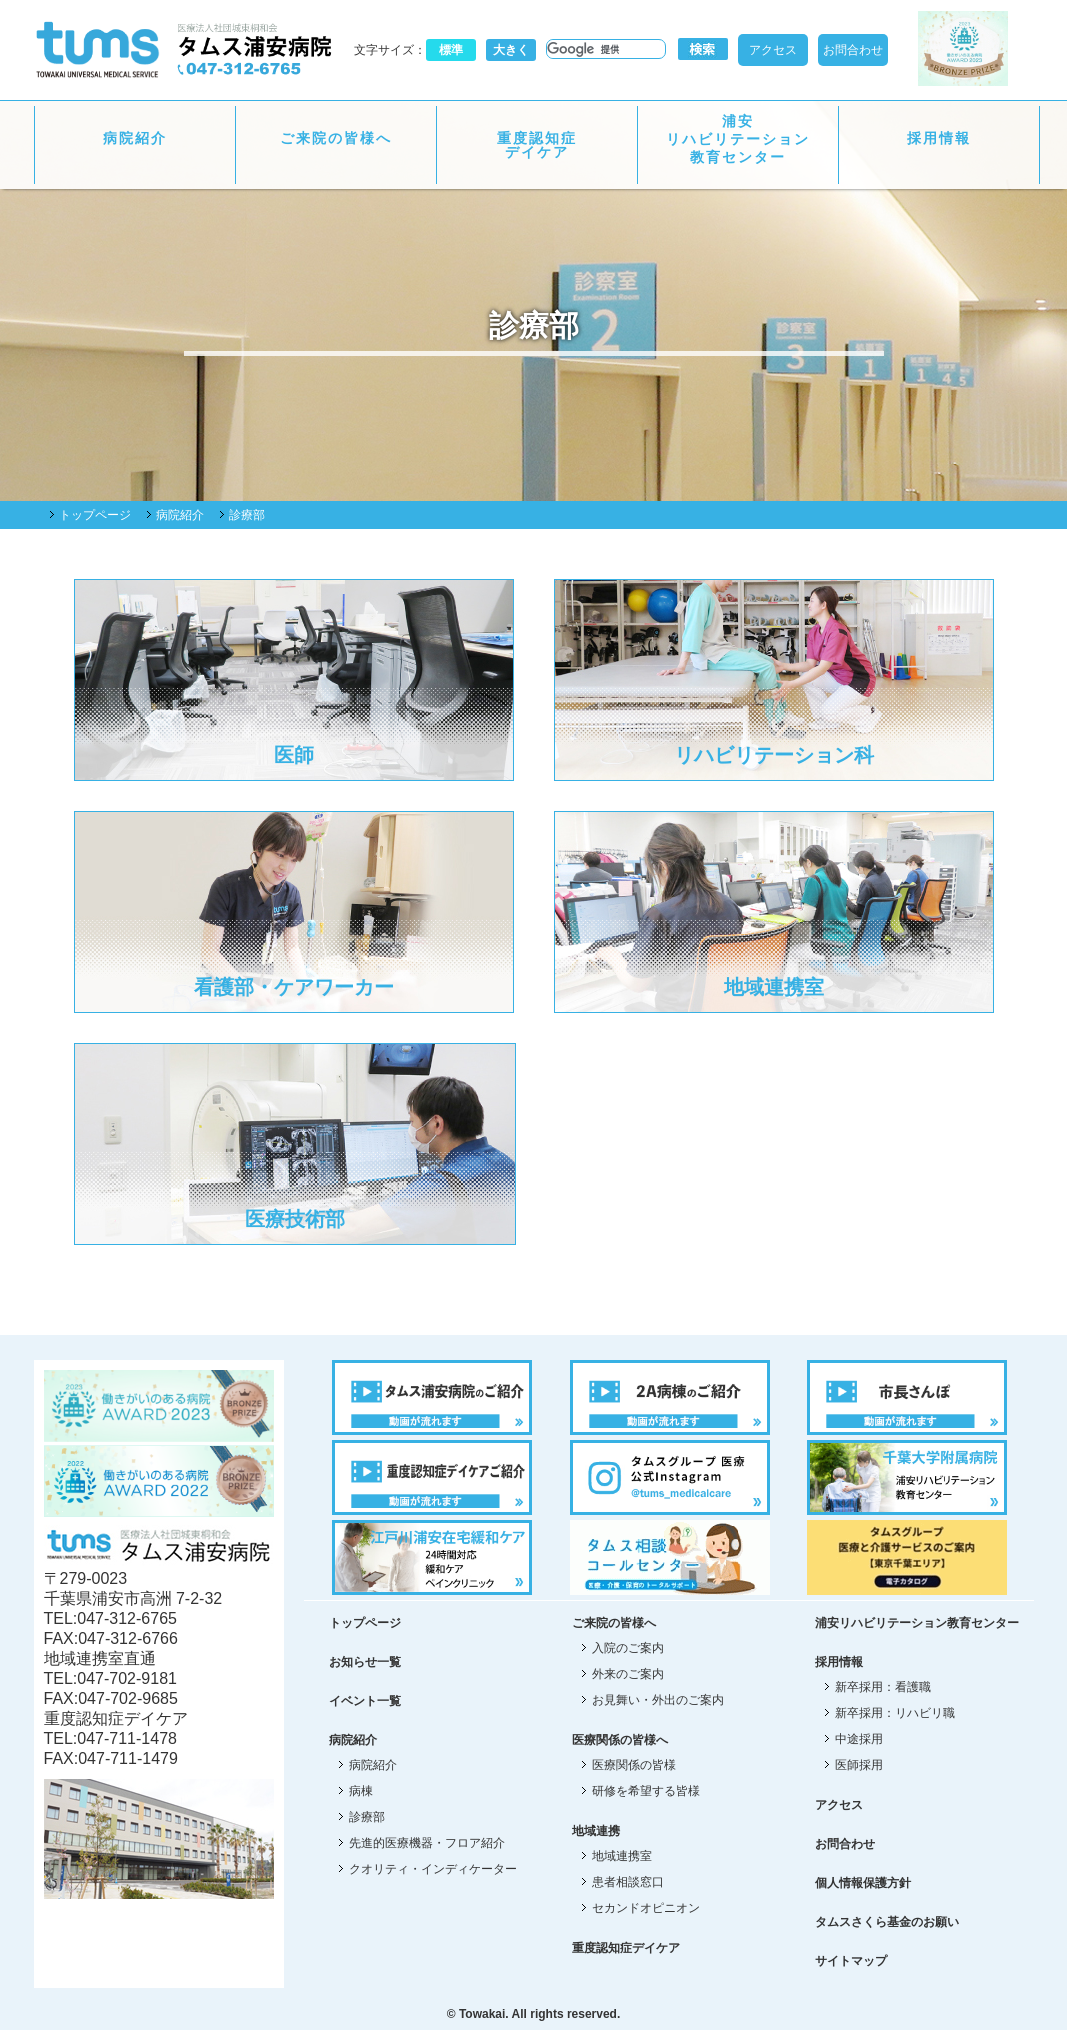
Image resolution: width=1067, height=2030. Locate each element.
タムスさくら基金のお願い (887, 1922)
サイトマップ (851, 1961)
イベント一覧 (365, 1701)
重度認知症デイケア (537, 145)
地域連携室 (622, 1856)
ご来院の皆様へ (336, 138)
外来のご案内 (628, 1674)
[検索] (604, 49)
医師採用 (859, 1765)
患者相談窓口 (628, 1882)
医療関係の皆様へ (620, 1740)
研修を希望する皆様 (646, 1791)
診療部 (367, 1817)
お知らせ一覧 (365, 1662)
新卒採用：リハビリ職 (895, 1713)
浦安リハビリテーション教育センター (738, 139)
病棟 (361, 1791)
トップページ (95, 515)
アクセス (773, 50)
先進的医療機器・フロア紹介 (427, 1843)
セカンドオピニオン (646, 1908)
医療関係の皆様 (634, 1765)
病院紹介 (135, 138)
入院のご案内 (628, 1648)
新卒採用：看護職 (883, 1687)
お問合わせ (853, 50)
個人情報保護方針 (863, 1883)
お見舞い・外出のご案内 (658, 1700)
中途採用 (859, 1739)
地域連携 (596, 1831)
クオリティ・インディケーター (433, 1869)
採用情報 (939, 138)
